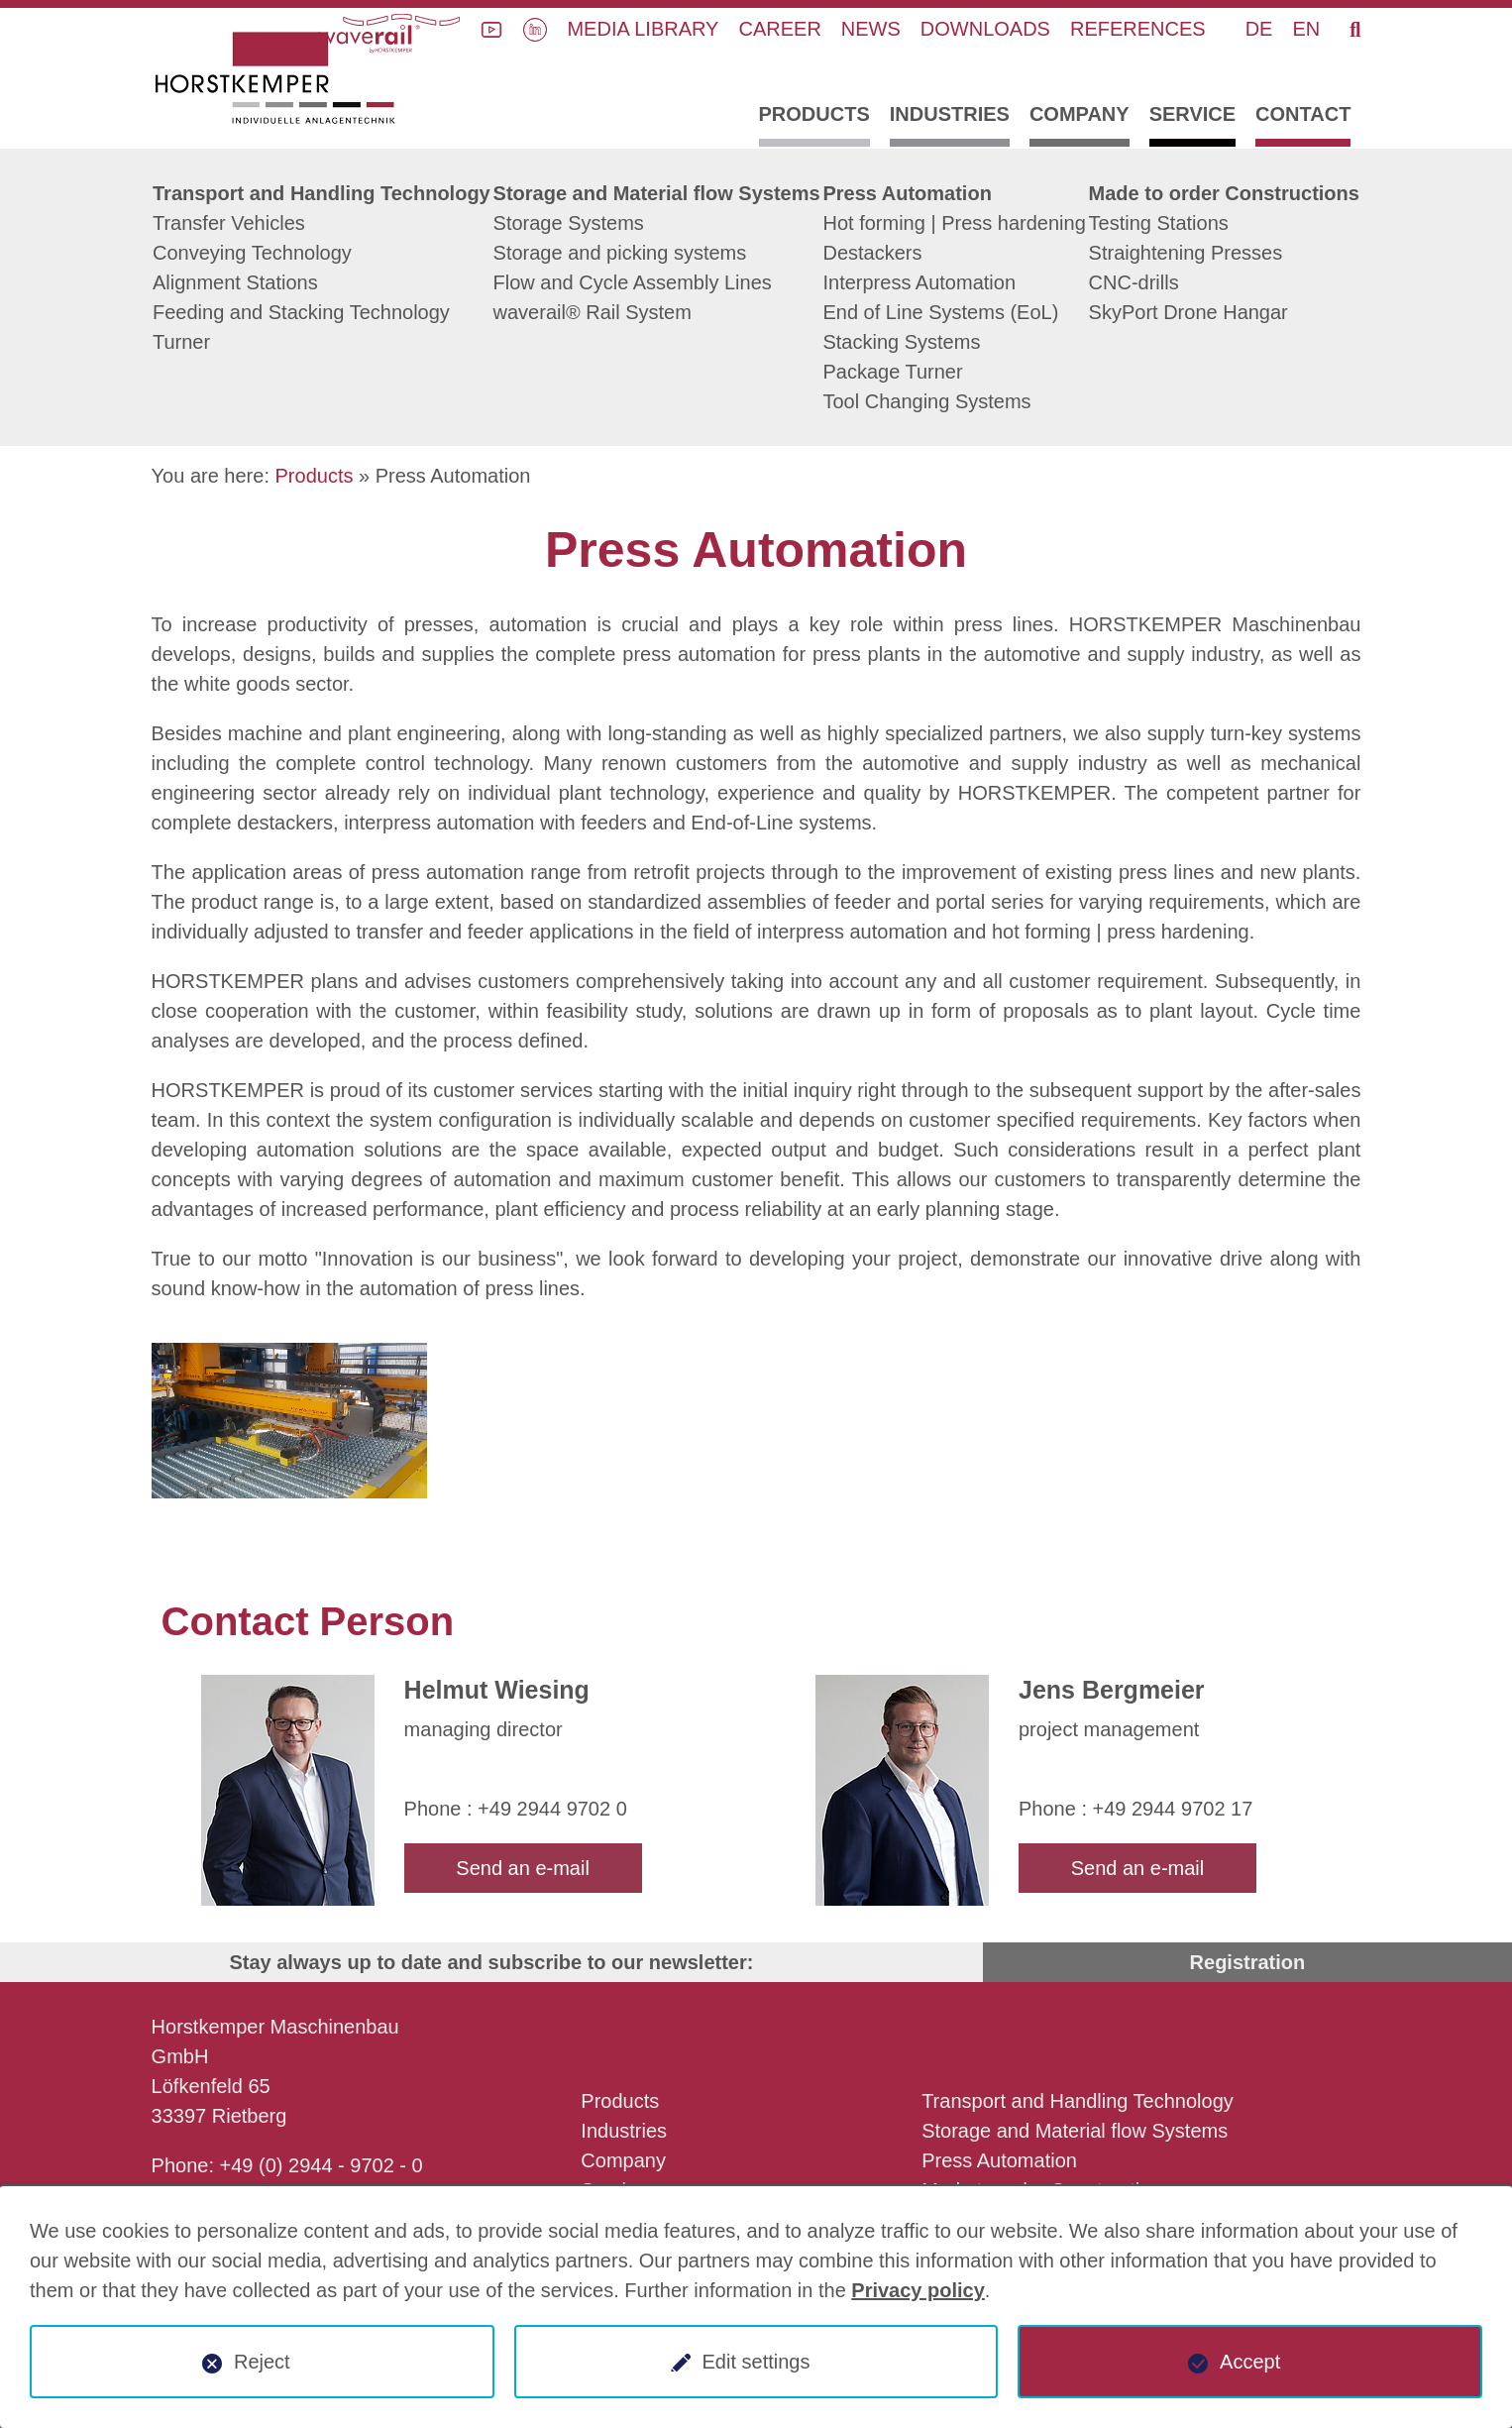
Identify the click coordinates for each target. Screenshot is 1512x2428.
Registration (1248, 1962)
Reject (262, 2362)
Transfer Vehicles (229, 223)
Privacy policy (918, 2290)
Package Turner (892, 372)
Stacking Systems (901, 342)
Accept (1250, 2362)
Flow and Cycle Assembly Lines (632, 282)
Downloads (985, 29)
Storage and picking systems (620, 253)
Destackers (871, 253)
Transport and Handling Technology (321, 193)
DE (1259, 29)
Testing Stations (1159, 223)
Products (814, 114)
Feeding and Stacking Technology (301, 312)
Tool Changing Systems (926, 401)
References (1138, 29)
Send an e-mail (523, 1868)
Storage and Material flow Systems (656, 193)
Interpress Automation (919, 282)
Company (1079, 114)
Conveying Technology (252, 253)
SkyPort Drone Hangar (1188, 312)
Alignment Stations (235, 282)
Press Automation (906, 193)
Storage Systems (568, 223)
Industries (950, 114)
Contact (1302, 114)
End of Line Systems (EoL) (940, 312)
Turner (181, 342)
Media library (642, 29)
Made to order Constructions (1224, 193)
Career (779, 29)
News (871, 29)
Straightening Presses (1186, 253)
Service (1192, 114)
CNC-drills (1134, 282)
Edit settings (756, 2362)
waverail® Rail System (592, 312)
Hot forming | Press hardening (953, 223)
